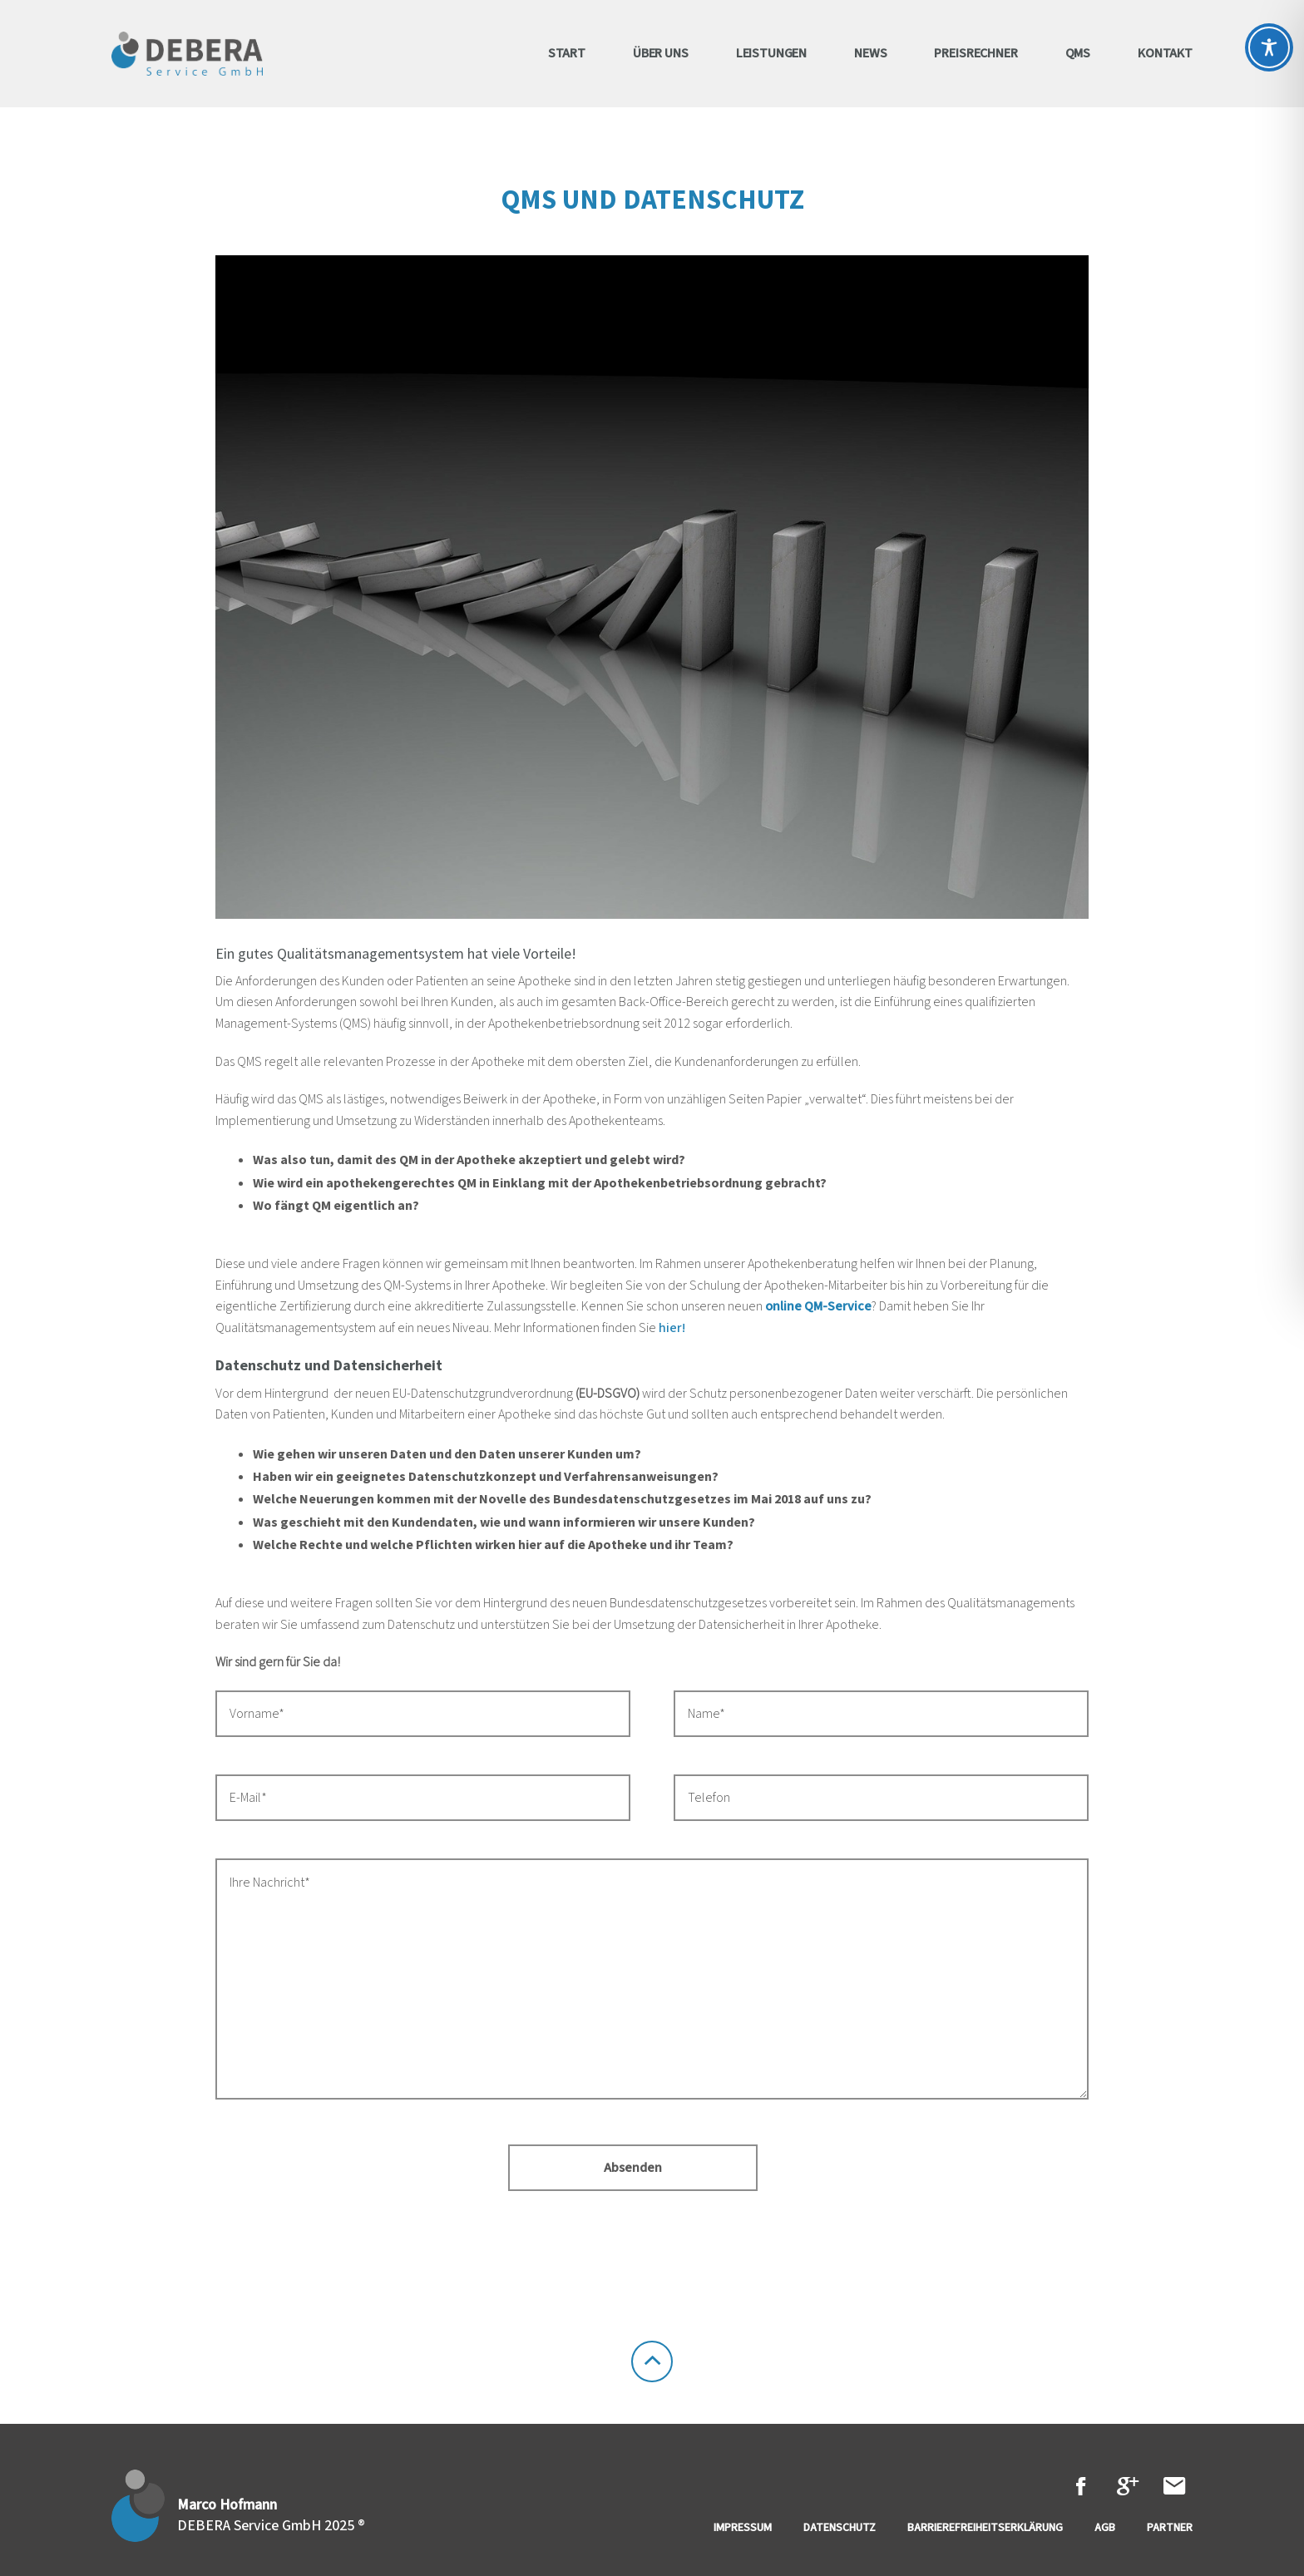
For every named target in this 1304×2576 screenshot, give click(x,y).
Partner (1170, 2527)
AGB (1104, 2527)
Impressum (743, 2527)
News (870, 53)
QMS (1078, 53)
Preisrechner (975, 53)
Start (566, 53)
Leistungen (771, 53)
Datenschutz (839, 2527)
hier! (672, 1328)
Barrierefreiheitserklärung (985, 2527)
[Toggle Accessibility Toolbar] (1269, 47)
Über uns (661, 53)
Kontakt (1165, 53)
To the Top (652, 2361)
